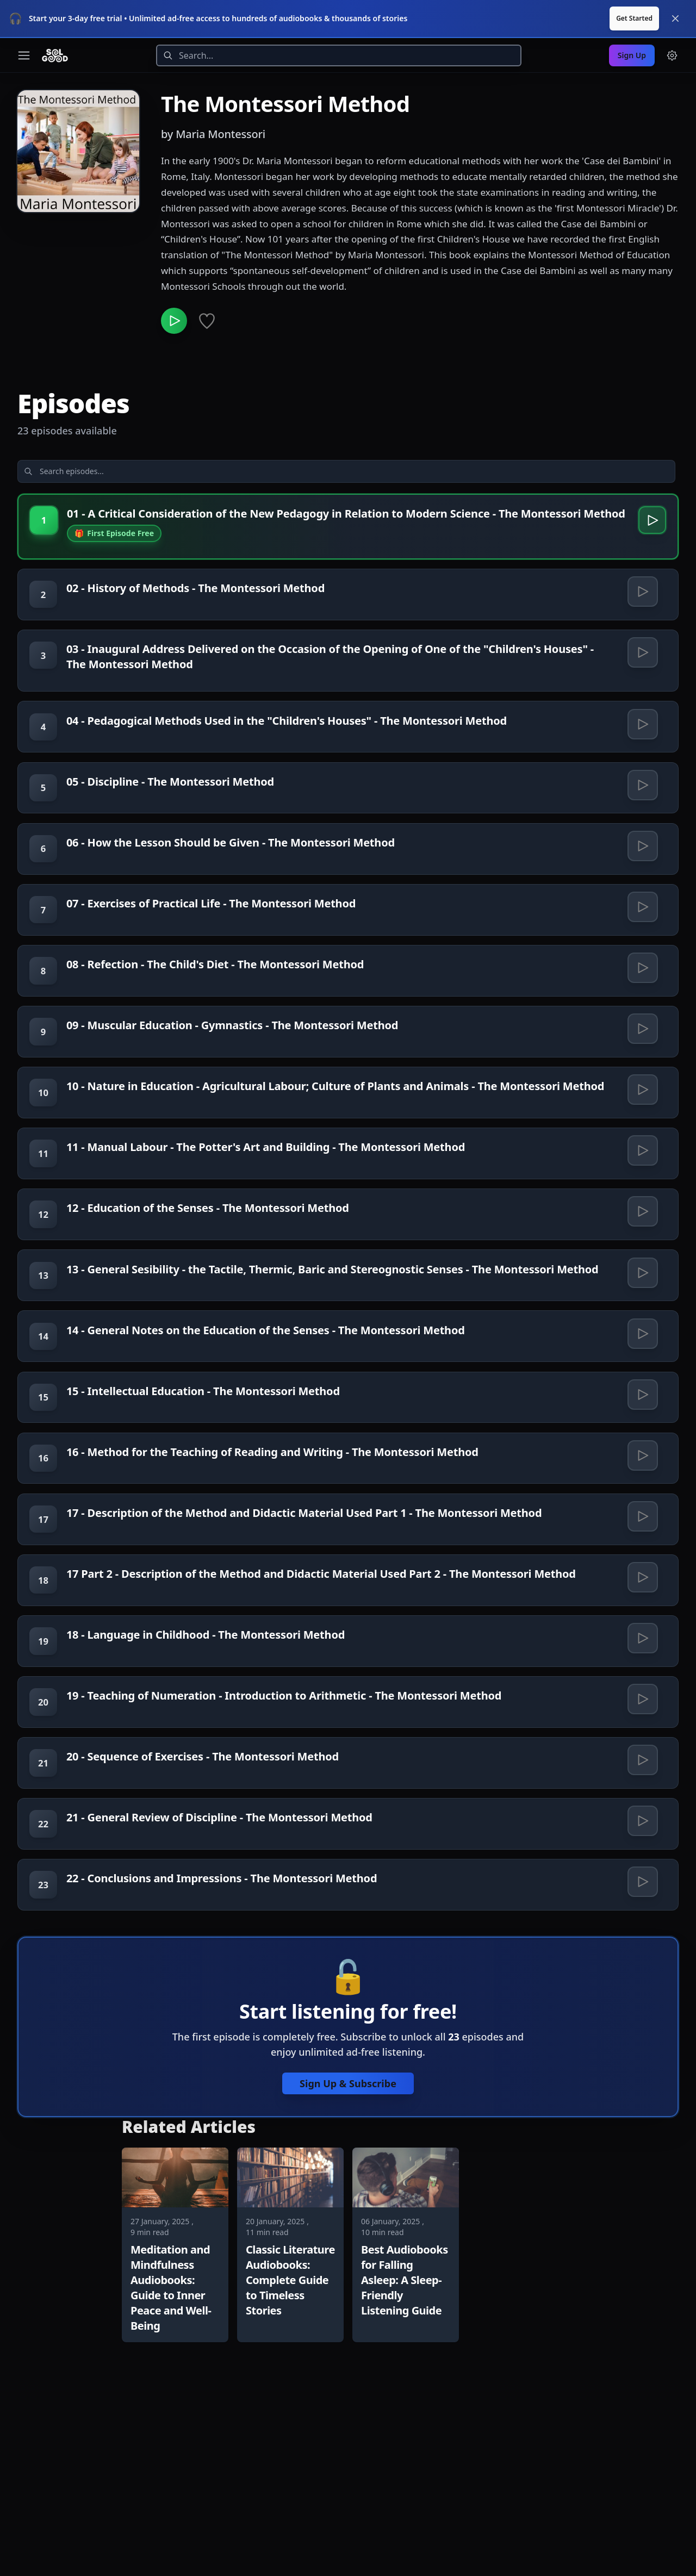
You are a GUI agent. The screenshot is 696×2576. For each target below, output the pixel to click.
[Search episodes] (104, 475)
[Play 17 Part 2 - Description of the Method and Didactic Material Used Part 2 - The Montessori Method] (641, 1728)
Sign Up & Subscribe (348, 2276)
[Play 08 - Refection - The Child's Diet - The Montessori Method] (641, 1036)
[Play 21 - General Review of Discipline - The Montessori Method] (641, 2002)
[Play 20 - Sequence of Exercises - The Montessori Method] (641, 1934)
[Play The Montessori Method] (176, 323)
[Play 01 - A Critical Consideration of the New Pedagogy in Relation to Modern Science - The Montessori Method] (649, 527)
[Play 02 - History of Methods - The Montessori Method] (641, 617)
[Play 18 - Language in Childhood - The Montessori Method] (641, 1797)
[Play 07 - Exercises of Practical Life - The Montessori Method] (641, 967)
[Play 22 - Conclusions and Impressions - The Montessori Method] (641, 2071)
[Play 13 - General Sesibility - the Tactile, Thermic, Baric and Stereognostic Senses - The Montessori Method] (641, 1386)
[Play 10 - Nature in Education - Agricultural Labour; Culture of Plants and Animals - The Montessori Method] (641, 1173)
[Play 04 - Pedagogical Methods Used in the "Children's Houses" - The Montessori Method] (641, 761)
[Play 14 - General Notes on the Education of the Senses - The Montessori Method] (641, 1454)
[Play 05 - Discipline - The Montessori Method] (641, 830)
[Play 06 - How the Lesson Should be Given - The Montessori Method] (641, 898)
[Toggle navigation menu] (24, 55)
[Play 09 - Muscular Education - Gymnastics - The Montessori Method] (641, 1104)
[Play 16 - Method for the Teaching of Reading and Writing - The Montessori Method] (641, 1591)
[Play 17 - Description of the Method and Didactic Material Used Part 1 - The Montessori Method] (641, 1660)
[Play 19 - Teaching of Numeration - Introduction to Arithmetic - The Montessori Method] (641, 1865)
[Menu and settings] (672, 55)
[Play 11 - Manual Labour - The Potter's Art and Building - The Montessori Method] (641, 1249)
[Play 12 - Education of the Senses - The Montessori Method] (641, 1317)
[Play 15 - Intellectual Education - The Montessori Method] (641, 1523)
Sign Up (632, 55)
